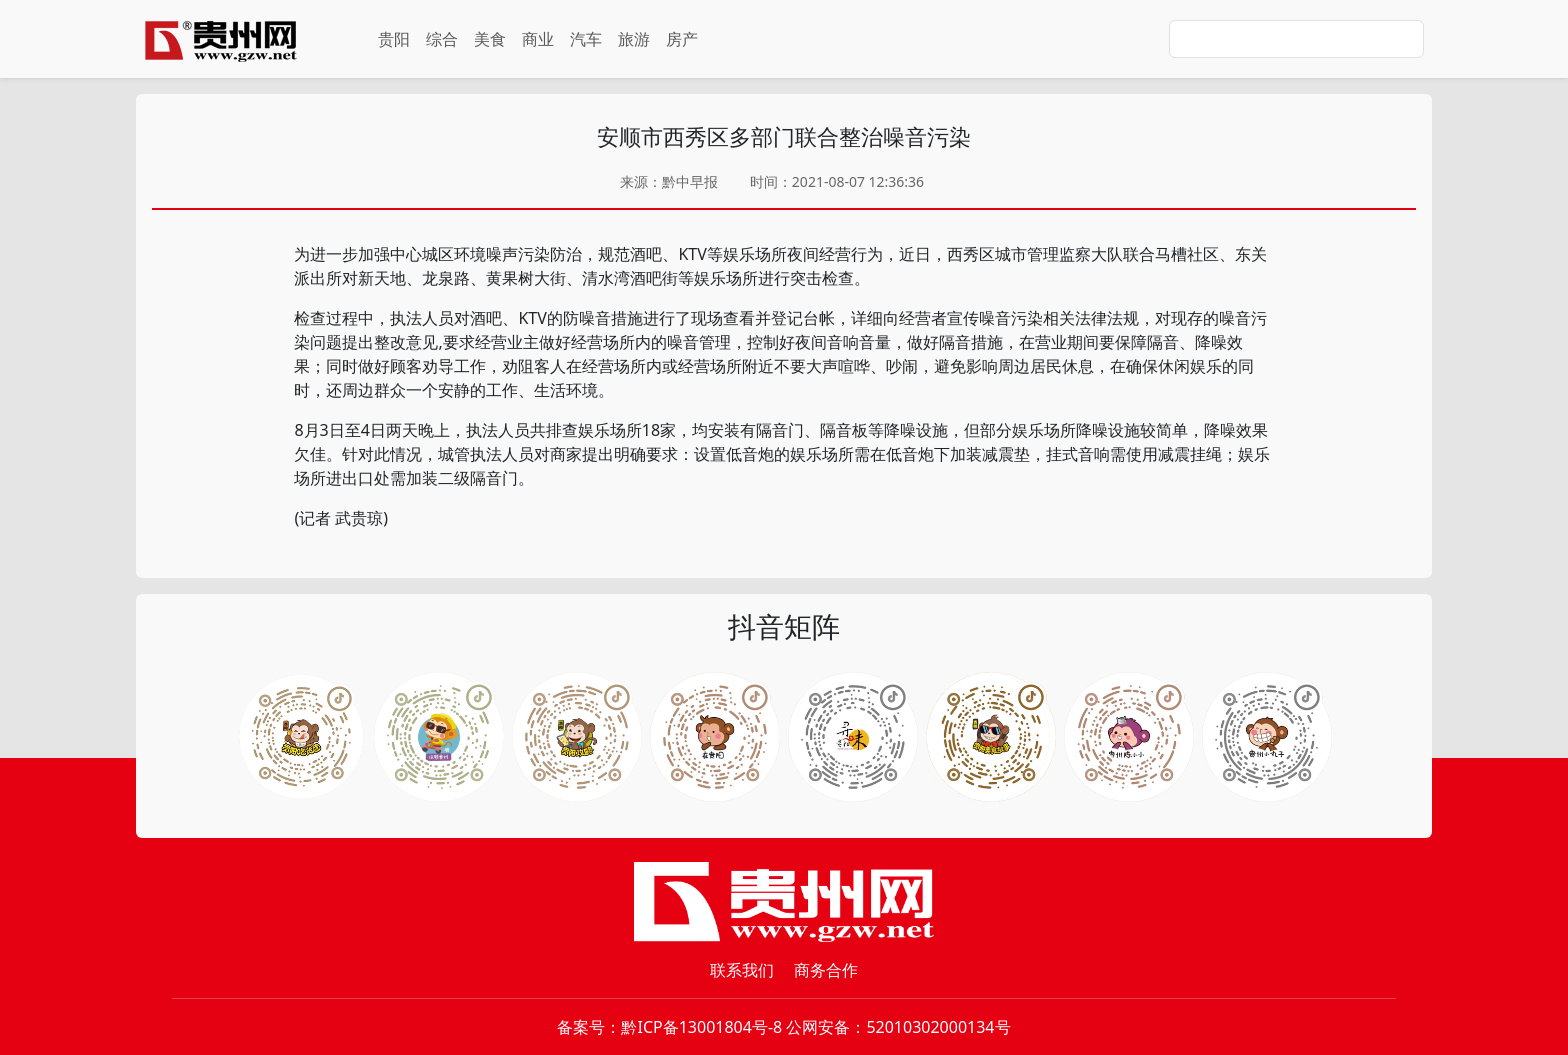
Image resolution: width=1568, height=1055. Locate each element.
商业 (538, 39)
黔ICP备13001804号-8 (701, 1027)
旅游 (634, 39)
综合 (442, 39)
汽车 (586, 39)
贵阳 (394, 39)
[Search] (1296, 39)
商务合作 (826, 970)
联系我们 (742, 970)
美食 (490, 39)
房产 (682, 39)
